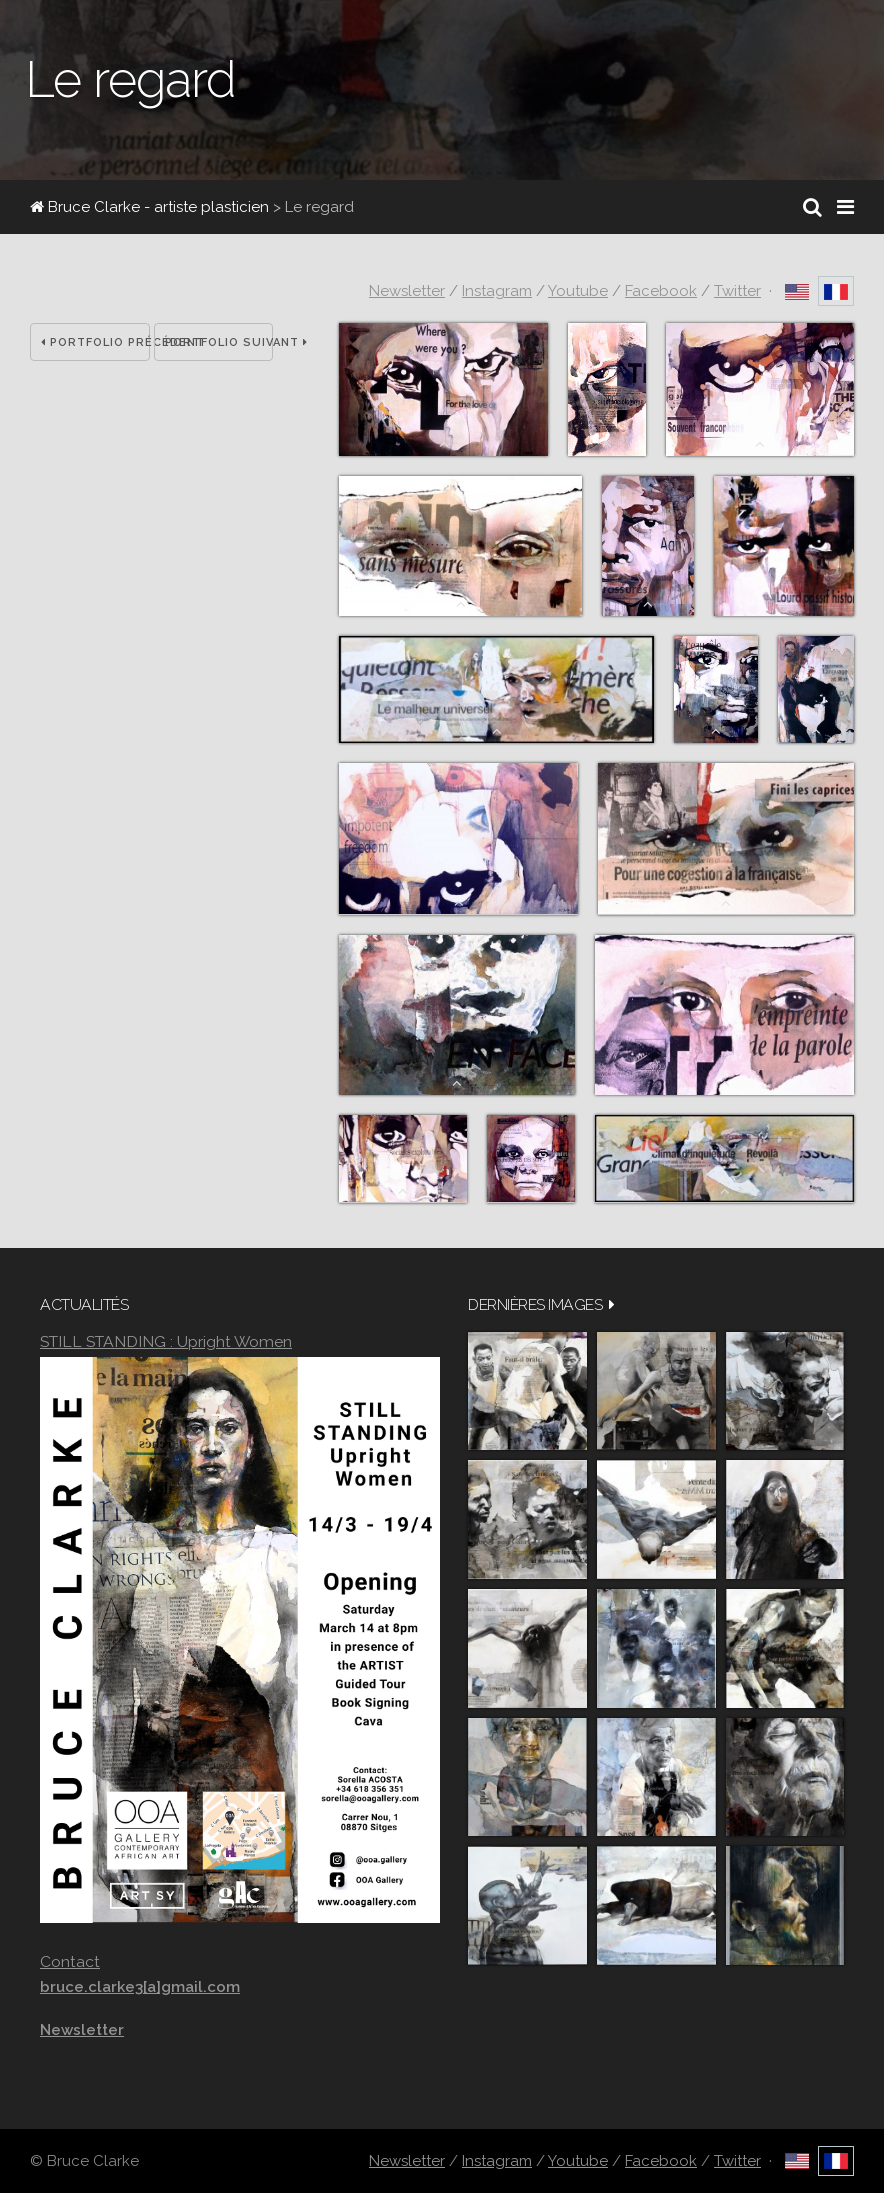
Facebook (661, 291)
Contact (70, 1961)
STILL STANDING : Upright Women (166, 1341)
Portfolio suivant (219, 342)
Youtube (578, 291)
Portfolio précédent (95, 342)
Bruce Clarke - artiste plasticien (149, 207)
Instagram (497, 291)
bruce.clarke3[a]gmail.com (140, 1987)
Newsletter (407, 291)
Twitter (737, 291)
